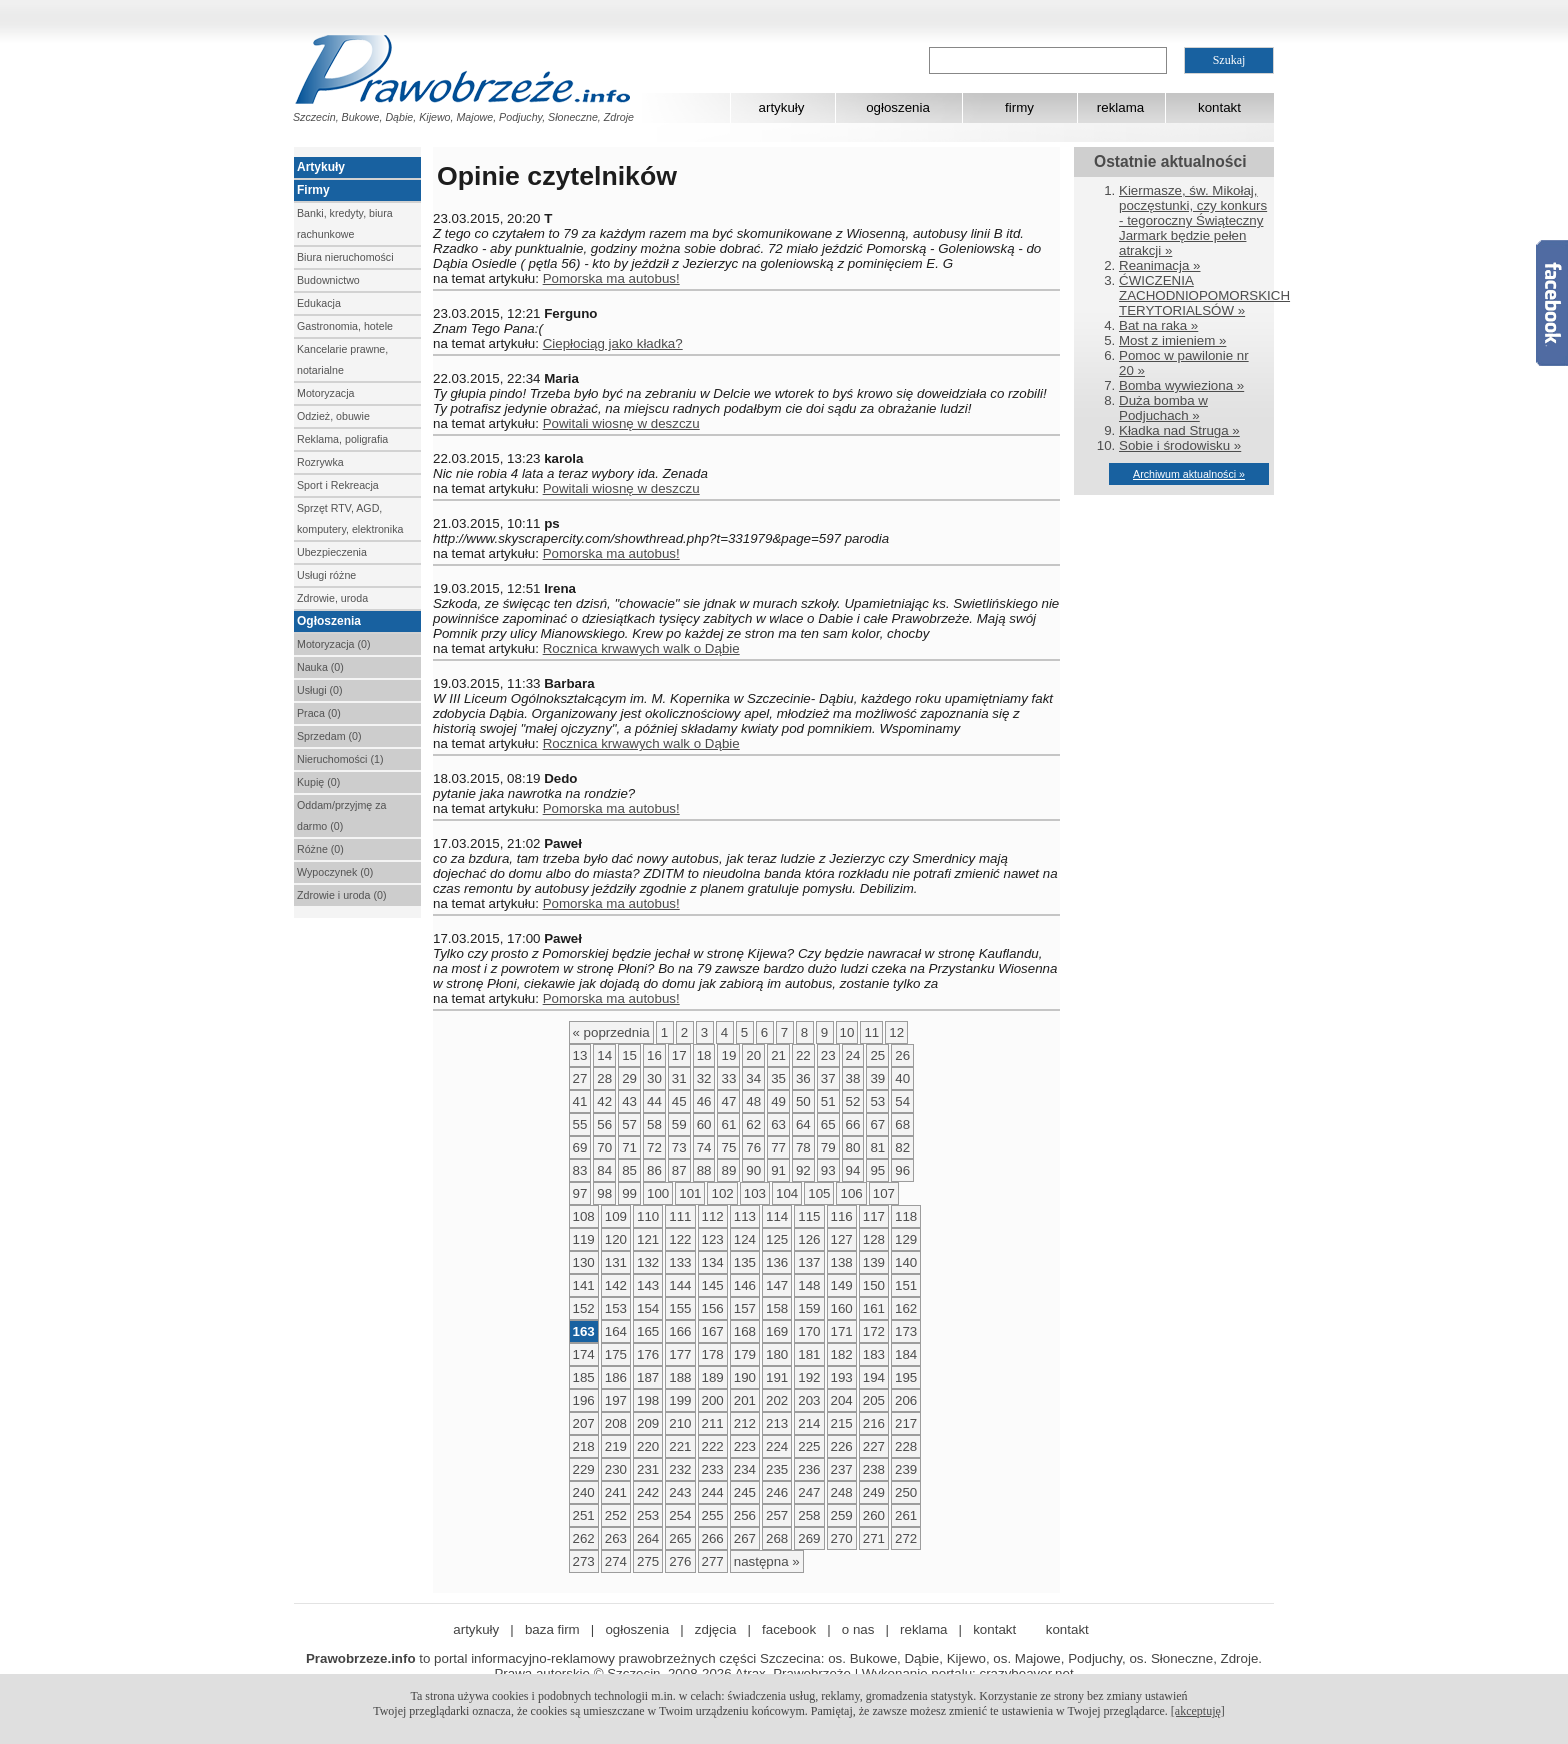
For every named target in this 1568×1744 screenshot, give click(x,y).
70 (604, 1147)
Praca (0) (319, 713)
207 (584, 1423)
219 (616, 1446)
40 (902, 1078)
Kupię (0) (318, 782)
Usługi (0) (320, 690)
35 (778, 1078)
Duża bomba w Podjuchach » (1163, 408)
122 (680, 1239)
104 (787, 1193)
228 (906, 1446)
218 (584, 1446)
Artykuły (321, 167)
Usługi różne (326, 575)
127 (842, 1239)
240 (584, 1492)
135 (745, 1262)
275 (648, 1561)
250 (906, 1492)
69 (580, 1147)
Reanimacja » (1160, 265)
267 (745, 1538)
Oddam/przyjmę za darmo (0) (341, 815)
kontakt (1219, 107)
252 (616, 1515)
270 (842, 1538)
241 (616, 1492)
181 (809, 1354)
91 (778, 1170)
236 (809, 1469)
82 (902, 1147)
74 (704, 1147)
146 (745, 1285)
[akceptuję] (1198, 1711)
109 (616, 1216)
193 (842, 1377)
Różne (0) (320, 849)
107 (884, 1193)
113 (745, 1216)
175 (616, 1354)
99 (629, 1193)
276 (680, 1561)
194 (874, 1377)
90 (753, 1170)
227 (874, 1446)
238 (874, 1469)
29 (629, 1078)
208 (616, 1423)
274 (616, 1561)
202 (777, 1400)
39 (877, 1078)
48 (753, 1101)
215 (842, 1423)
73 (679, 1147)
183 (874, 1354)
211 (713, 1423)
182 (842, 1354)
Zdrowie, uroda (332, 598)
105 (819, 1193)
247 (809, 1492)
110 (648, 1216)
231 (648, 1469)
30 (654, 1078)
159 (809, 1308)
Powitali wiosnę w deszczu (621, 423)
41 (580, 1101)
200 (713, 1400)
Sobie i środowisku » (1180, 445)
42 (604, 1101)
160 (842, 1308)
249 (874, 1492)
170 (809, 1331)
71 (629, 1147)
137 (809, 1262)
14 (604, 1055)
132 (648, 1262)
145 (713, 1285)
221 (680, 1446)
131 (616, 1262)
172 (874, 1331)
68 (902, 1124)
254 (680, 1515)
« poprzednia (611, 1032)
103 (755, 1193)
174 (584, 1354)
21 (778, 1055)
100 (658, 1193)
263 (616, 1538)
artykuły (782, 107)
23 (828, 1055)
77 (778, 1147)
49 (778, 1101)
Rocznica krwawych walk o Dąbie (641, 648)
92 (803, 1170)
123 (713, 1239)
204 (842, 1400)
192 (809, 1377)
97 (580, 1193)
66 (853, 1124)
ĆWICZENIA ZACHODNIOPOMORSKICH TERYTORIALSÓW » (1204, 295)
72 (654, 1147)
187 (648, 1377)
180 (777, 1354)
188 (680, 1377)
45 (679, 1101)
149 (842, 1285)
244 (713, 1492)
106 (851, 1193)
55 (580, 1124)
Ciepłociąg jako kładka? (613, 343)
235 (777, 1469)
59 (679, 1124)
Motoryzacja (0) (333, 644)
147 (777, 1285)
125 (777, 1239)
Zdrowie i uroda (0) (341, 895)
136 (777, 1262)
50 (803, 1101)
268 (777, 1538)
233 (713, 1469)
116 (842, 1216)
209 (648, 1423)
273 (584, 1561)
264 (648, 1538)
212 (745, 1423)
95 (877, 1170)
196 (584, 1400)
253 (648, 1515)
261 (906, 1515)
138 (842, 1262)
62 (753, 1124)
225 (809, 1446)
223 (745, 1446)
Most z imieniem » (1172, 340)
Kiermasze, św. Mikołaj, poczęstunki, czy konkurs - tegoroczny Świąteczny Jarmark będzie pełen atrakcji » (1193, 220)
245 (745, 1492)
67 (877, 1124)
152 (584, 1308)
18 (704, 1055)
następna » (767, 1561)
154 (648, 1308)
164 (616, 1331)
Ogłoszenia (329, 621)
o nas (858, 1629)
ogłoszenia (898, 107)
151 (906, 1285)
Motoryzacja (325, 393)
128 (874, 1239)
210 (680, 1423)
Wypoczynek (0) (335, 872)
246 (777, 1492)
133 (680, 1262)
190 (745, 1377)
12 (896, 1032)
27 (580, 1078)
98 (604, 1193)
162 (906, 1308)
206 (906, 1400)
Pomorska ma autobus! (611, 278)
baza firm (552, 1629)
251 (584, 1515)
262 (584, 1538)
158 (777, 1308)
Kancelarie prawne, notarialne (342, 359)
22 (803, 1055)
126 (809, 1239)
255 (713, 1515)
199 (680, 1400)
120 (616, 1239)
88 (704, 1170)
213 (777, 1423)
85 (629, 1170)
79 (828, 1147)
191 (777, 1377)
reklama (1120, 107)
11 (871, 1032)
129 (906, 1239)
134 (713, 1262)
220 (648, 1446)
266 (713, 1538)
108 (584, 1216)
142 (616, 1285)
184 (906, 1354)
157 (745, 1308)
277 (713, 1561)
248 (842, 1492)
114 (777, 1216)
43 (629, 1101)
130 (584, 1262)
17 (679, 1055)
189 (713, 1377)
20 (753, 1055)
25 (877, 1055)
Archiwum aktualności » (1189, 474)
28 (604, 1078)
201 (745, 1400)
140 (906, 1262)
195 (906, 1377)
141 (584, 1285)
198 (648, 1400)
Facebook (1552, 303)
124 (745, 1239)
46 (704, 1101)
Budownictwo (328, 280)
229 (584, 1469)
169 (777, 1331)
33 (728, 1078)
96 (902, 1170)
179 (745, 1354)
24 (853, 1055)
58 (654, 1124)
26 (902, 1055)
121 (648, 1239)
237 (842, 1469)
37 (828, 1078)
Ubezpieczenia (332, 552)
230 (616, 1469)
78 (803, 1147)
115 (809, 1216)
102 (722, 1193)
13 (580, 1055)
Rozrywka (320, 462)
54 (902, 1101)
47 (728, 1101)
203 (809, 1400)
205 (874, 1400)
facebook (789, 1629)
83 (580, 1170)
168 (745, 1331)
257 (777, 1515)
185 (584, 1377)
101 (690, 1193)
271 (874, 1538)
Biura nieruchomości (345, 257)
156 (713, 1308)
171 (842, 1331)
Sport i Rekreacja (338, 485)
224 (777, 1446)
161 (874, 1308)
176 (648, 1354)
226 (842, 1446)
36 (803, 1078)
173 (906, 1331)
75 (728, 1147)
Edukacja (319, 303)
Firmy (313, 190)
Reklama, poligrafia (342, 439)
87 (679, 1170)
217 (906, 1423)
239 (906, 1469)
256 (745, 1515)
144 (680, 1285)
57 (629, 1124)
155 (680, 1308)
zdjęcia (716, 1629)
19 (728, 1055)
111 (680, 1216)
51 (828, 1101)
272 (906, 1538)
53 (877, 1101)
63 (778, 1124)
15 (629, 1055)
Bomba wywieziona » (1181, 385)
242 (648, 1492)
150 (874, 1285)
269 (809, 1538)
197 (616, 1400)
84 (604, 1170)
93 (828, 1170)
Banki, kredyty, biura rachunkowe (345, 223)
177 (680, 1354)
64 (803, 1124)
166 (680, 1331)
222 (713, 1446)
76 (753, 1147)
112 (713, 1216)
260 (874, 1515)
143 (648, 1285)
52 (853, 1101)
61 (728, 1124)
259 (842, 1515)
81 (877, 1147)
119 (584, 1239)
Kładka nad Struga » (1179, 430)
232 (680, 1469)
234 (745, 1469)
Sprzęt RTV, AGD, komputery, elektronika (350, 518)
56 (604, 1124)
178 (713, 1354)
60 (704, 1124)
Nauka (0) (320, 667)
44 (654, 1101)
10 (847, 1032)
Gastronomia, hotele (345, 326)
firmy (1019, 107)
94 (853, 1170)
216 (874, 1423)
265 (680, 1538)
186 (616, 1377)
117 (874, 1216)
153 (616, 1308)
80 (853, 1147)
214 (809, 1423)
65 (828, 1124)
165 (648, 1331)
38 (853, 1078)
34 (753, 1078)
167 (713, 1331)
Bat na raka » (1158, 325)
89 (728, 1170)
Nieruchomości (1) (340, 759)
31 (679, 1078)
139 (874, 1262)
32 (704, 1078)
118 (906, 1216)
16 (654, 1055)
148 (809, 1285)
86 (654, 1170)
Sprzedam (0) (329, 736)
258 (809, 1515)
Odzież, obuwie (333, 416)
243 (680, 1492)
